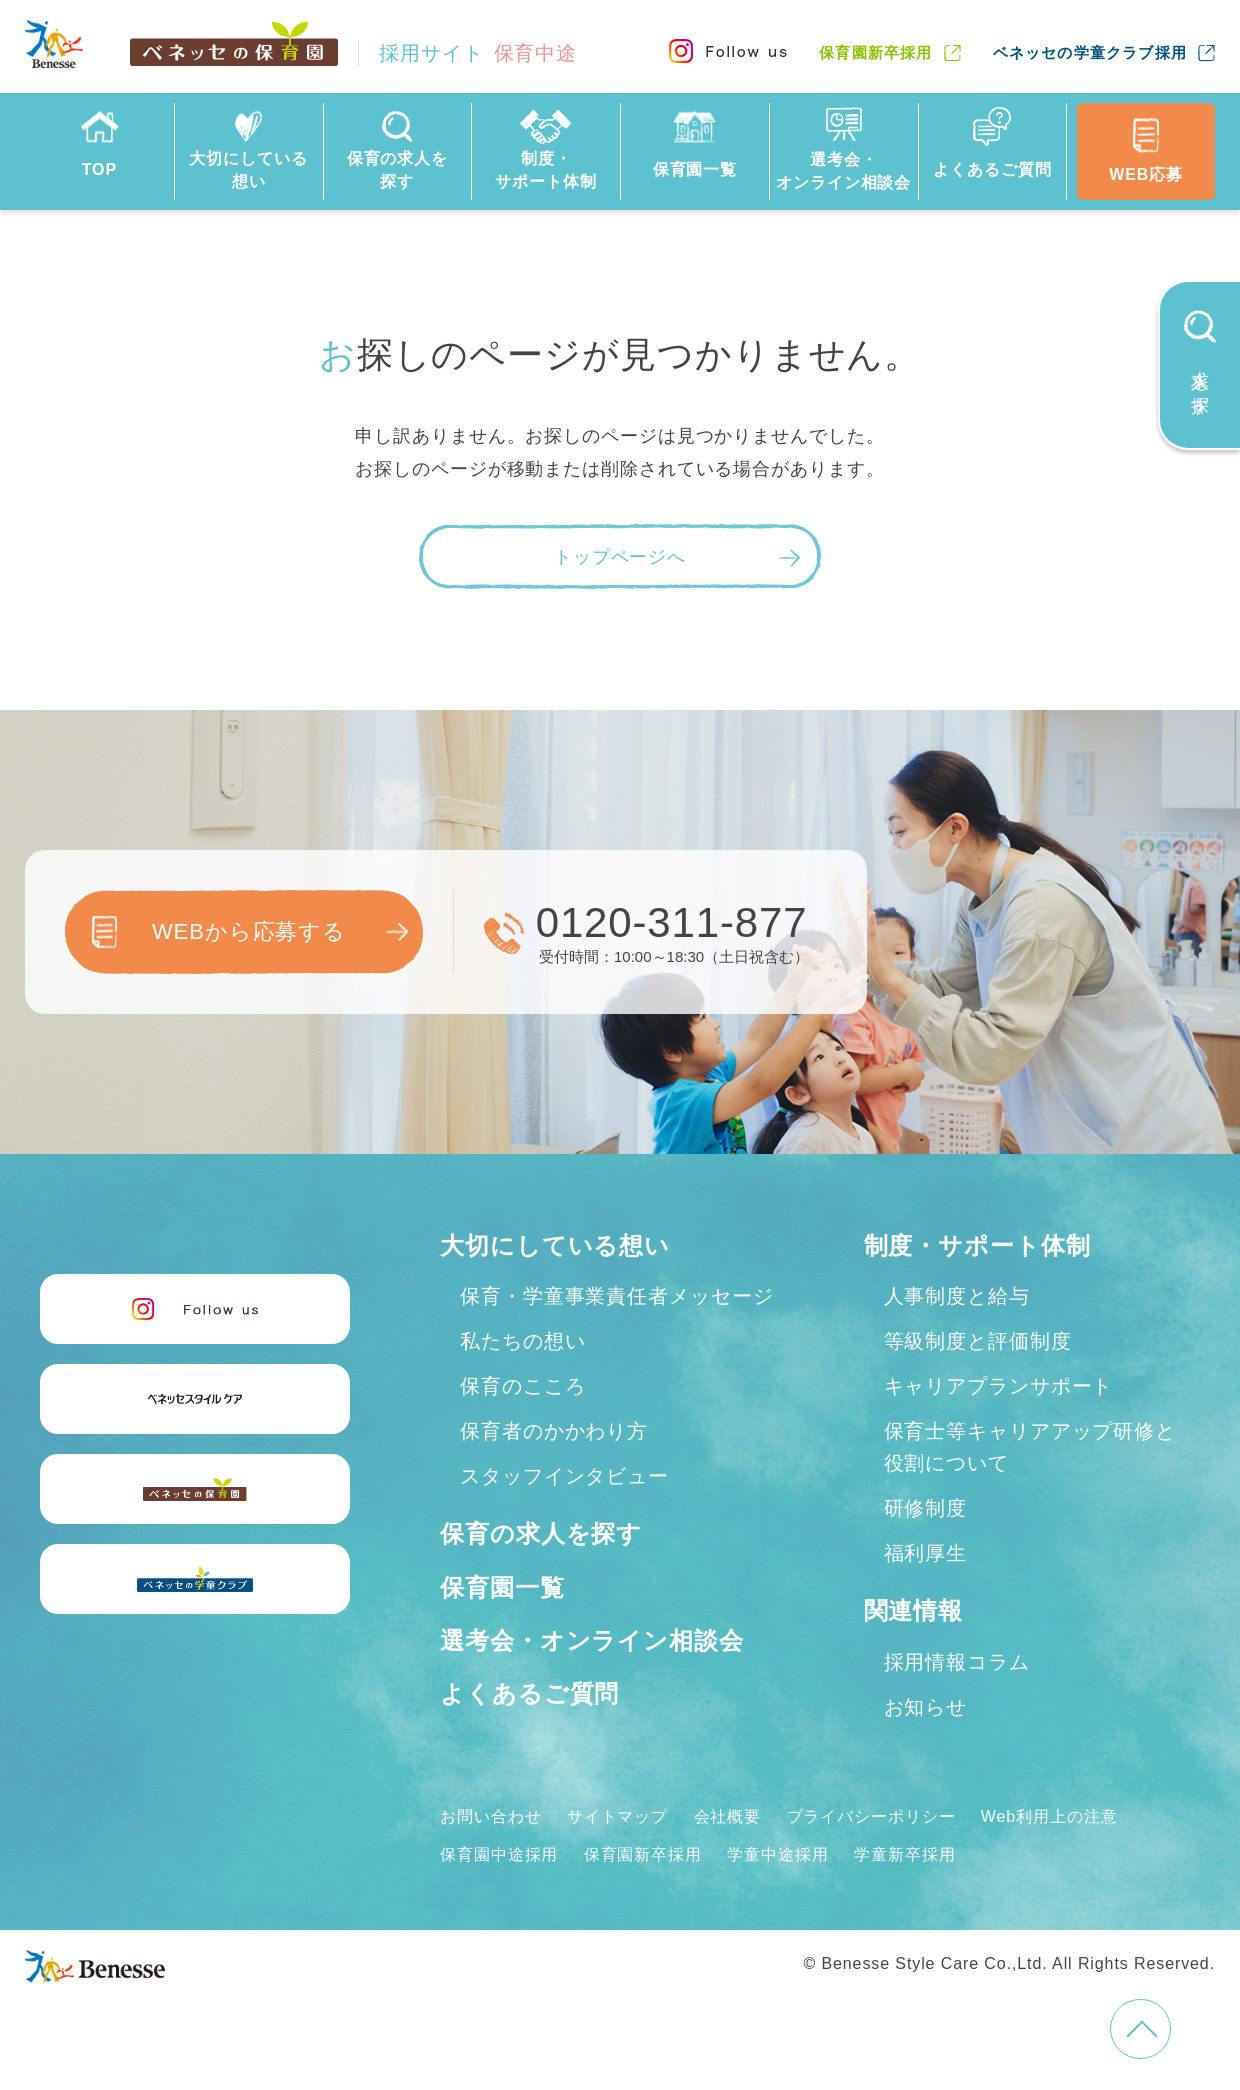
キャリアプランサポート (999, 1386)
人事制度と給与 (957, 1296)
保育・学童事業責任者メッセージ (617, 1296)
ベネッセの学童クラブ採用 (1090, 52)
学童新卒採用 (904, 1854)
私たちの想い (522, 1341)
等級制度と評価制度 (978, 1341)
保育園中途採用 (499, 1854)
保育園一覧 (502, 1587)
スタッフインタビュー (564, 1476)
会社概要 (728, 1816)
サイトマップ (617, 1816)
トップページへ (620, 557)
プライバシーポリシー (871, 1816)
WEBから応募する (249, 931)
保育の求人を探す (541, 1533)
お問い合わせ (490, 1816)
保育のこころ (522, 1386)
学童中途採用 (777, 1854)
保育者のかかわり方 (554, 1431)
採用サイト (478, 53)
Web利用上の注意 (1049, 1816)
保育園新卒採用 (875, 52)
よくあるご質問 (529, 1693)
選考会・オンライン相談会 (592, 1640)
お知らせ (926, 1707)
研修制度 (926, 1508)
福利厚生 (926, 1553)
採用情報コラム (957, 1662)
